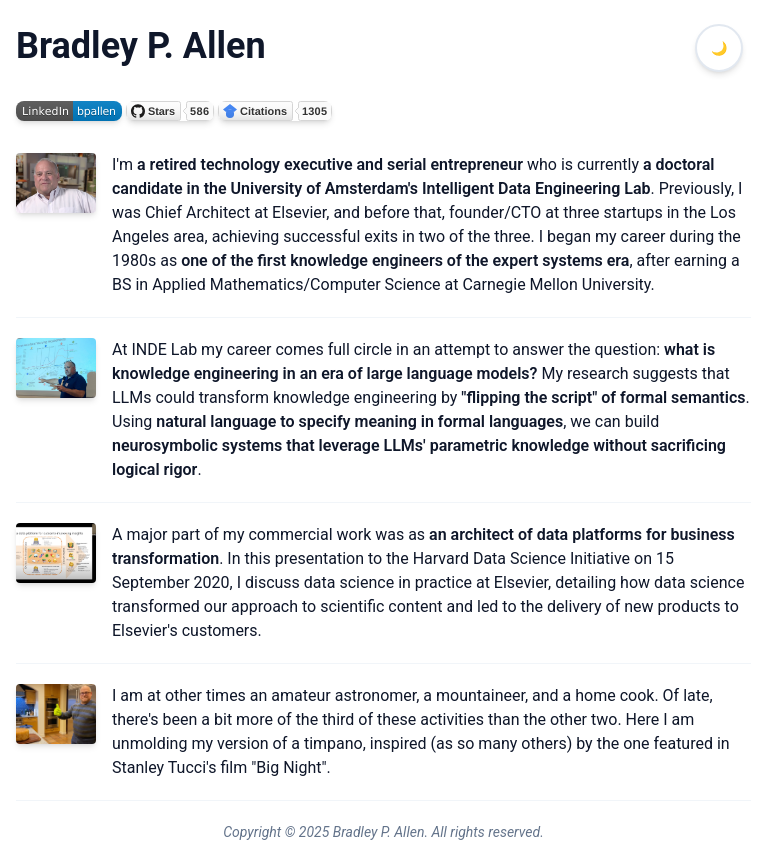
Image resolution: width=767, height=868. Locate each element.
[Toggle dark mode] (719, 48)
